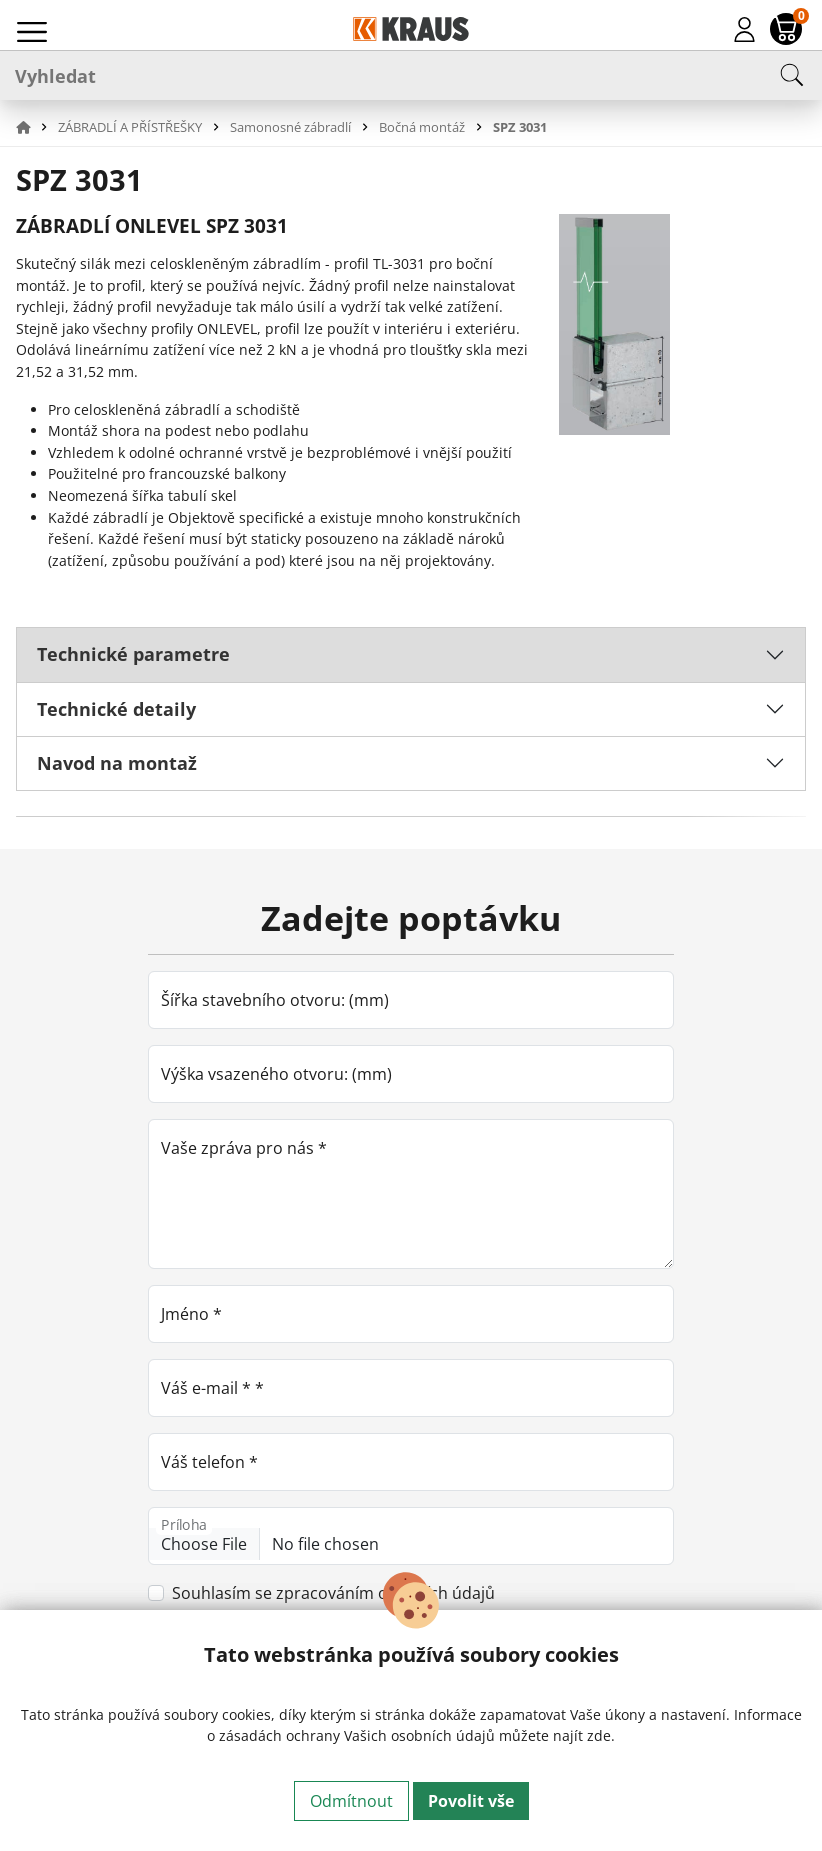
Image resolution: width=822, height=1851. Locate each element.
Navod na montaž (117, 763)
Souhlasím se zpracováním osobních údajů (333, 1593)
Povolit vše (471, 1801)
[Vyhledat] (411, 75)
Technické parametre (133, 654)
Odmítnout (351, 1801)
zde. (601, 1735)
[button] (35, 127)
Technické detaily (116, 709)
